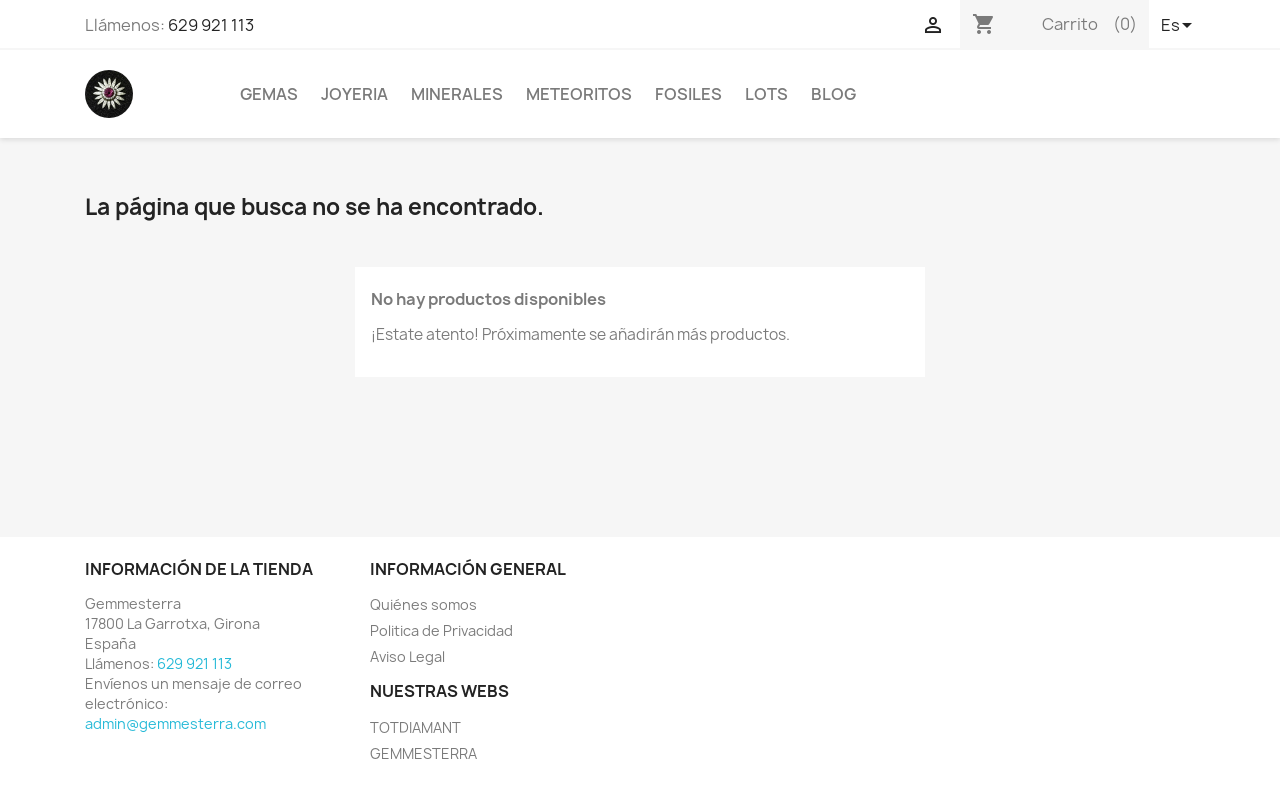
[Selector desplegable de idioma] (1178, 27)
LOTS (766, 94)
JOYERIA (354, 94)
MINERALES (457, 94)
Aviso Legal (407, 656)
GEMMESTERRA (423, 753)
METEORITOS (579, 94)
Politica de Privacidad (441, 630)
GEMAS (269, 94)
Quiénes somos (423, 604)
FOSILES (688, 94)
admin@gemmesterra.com (175, 723)
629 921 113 (211, 25)
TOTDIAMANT (415, 727)
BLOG (833, 94)
